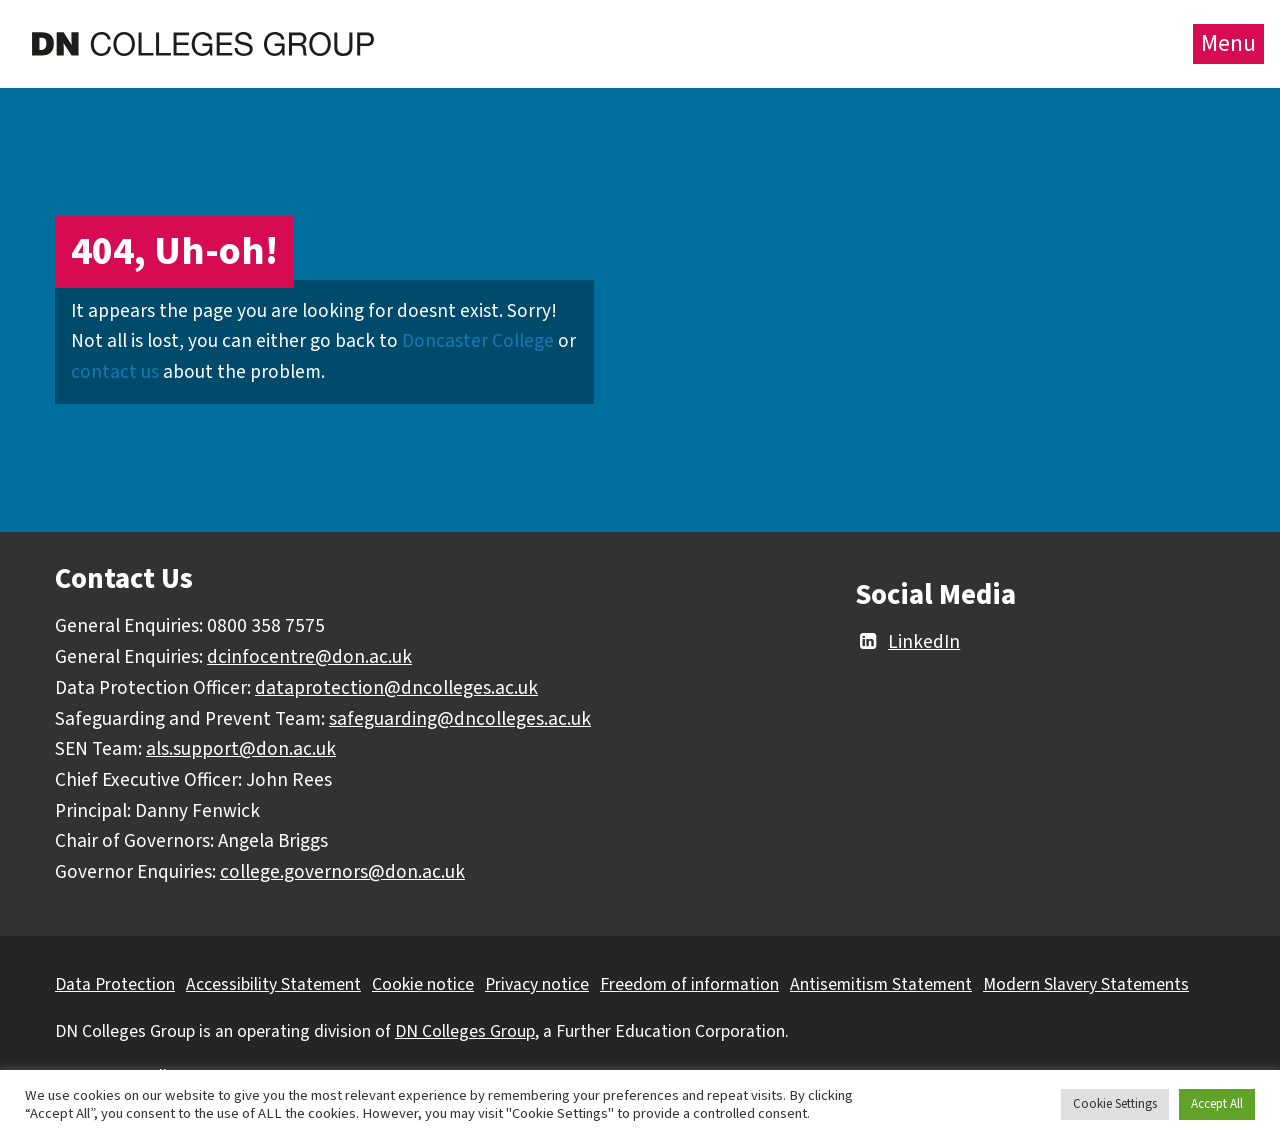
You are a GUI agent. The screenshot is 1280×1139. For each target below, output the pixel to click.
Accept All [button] (1217, 1104)
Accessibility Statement (273, 984)
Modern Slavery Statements (1086, 984)
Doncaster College (478, 341)
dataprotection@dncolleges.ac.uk (396, 688)
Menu (1228, 43)
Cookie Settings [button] (1115, 1104)
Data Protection (115, 984)
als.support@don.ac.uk (241, 749)
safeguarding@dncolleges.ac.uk (460, 719)
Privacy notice (537, 984)
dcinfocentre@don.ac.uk (309, 657)
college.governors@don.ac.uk (342, 872)
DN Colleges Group (465, 1031)
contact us (115, 372)
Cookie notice (423, 984)
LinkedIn (907, 642)
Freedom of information (689, 984)
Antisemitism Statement (881, 984)
